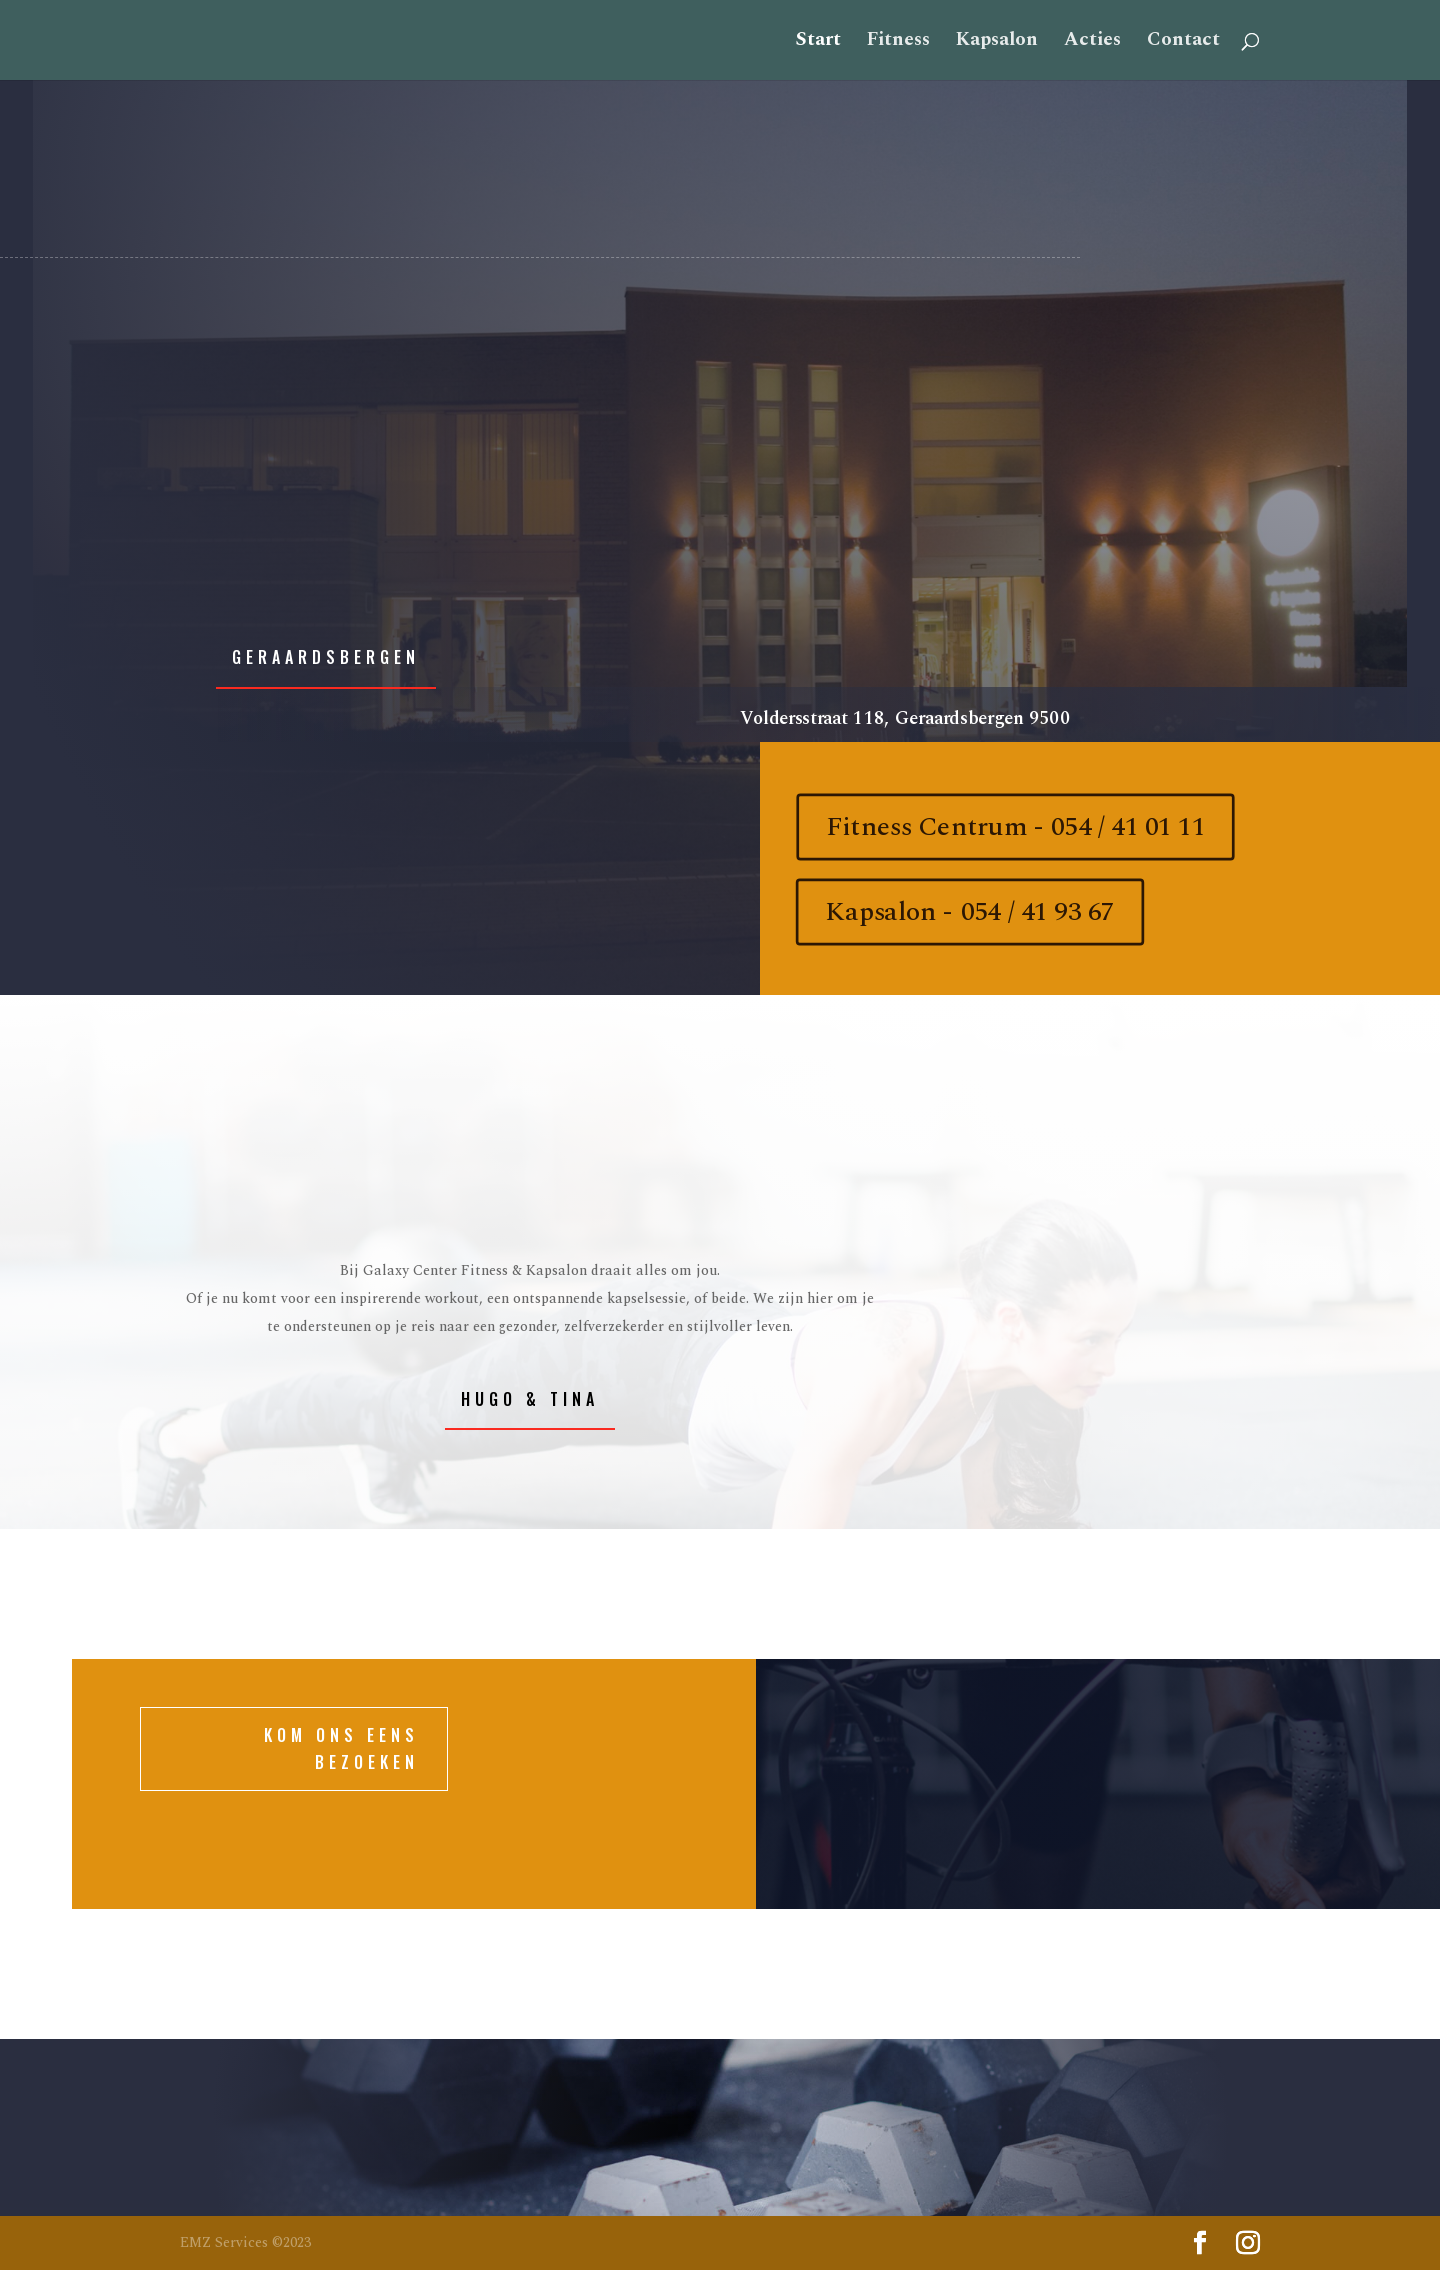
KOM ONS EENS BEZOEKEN (341, 1748)
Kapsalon (997, 43)
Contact (1183, 43)
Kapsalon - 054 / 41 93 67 (969, 912)
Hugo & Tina (530, 1399)
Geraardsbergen (326, 657)
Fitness (898, 43)
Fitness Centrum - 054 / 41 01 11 (1014, 827)
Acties (1092, 43)
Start (818, 43)
